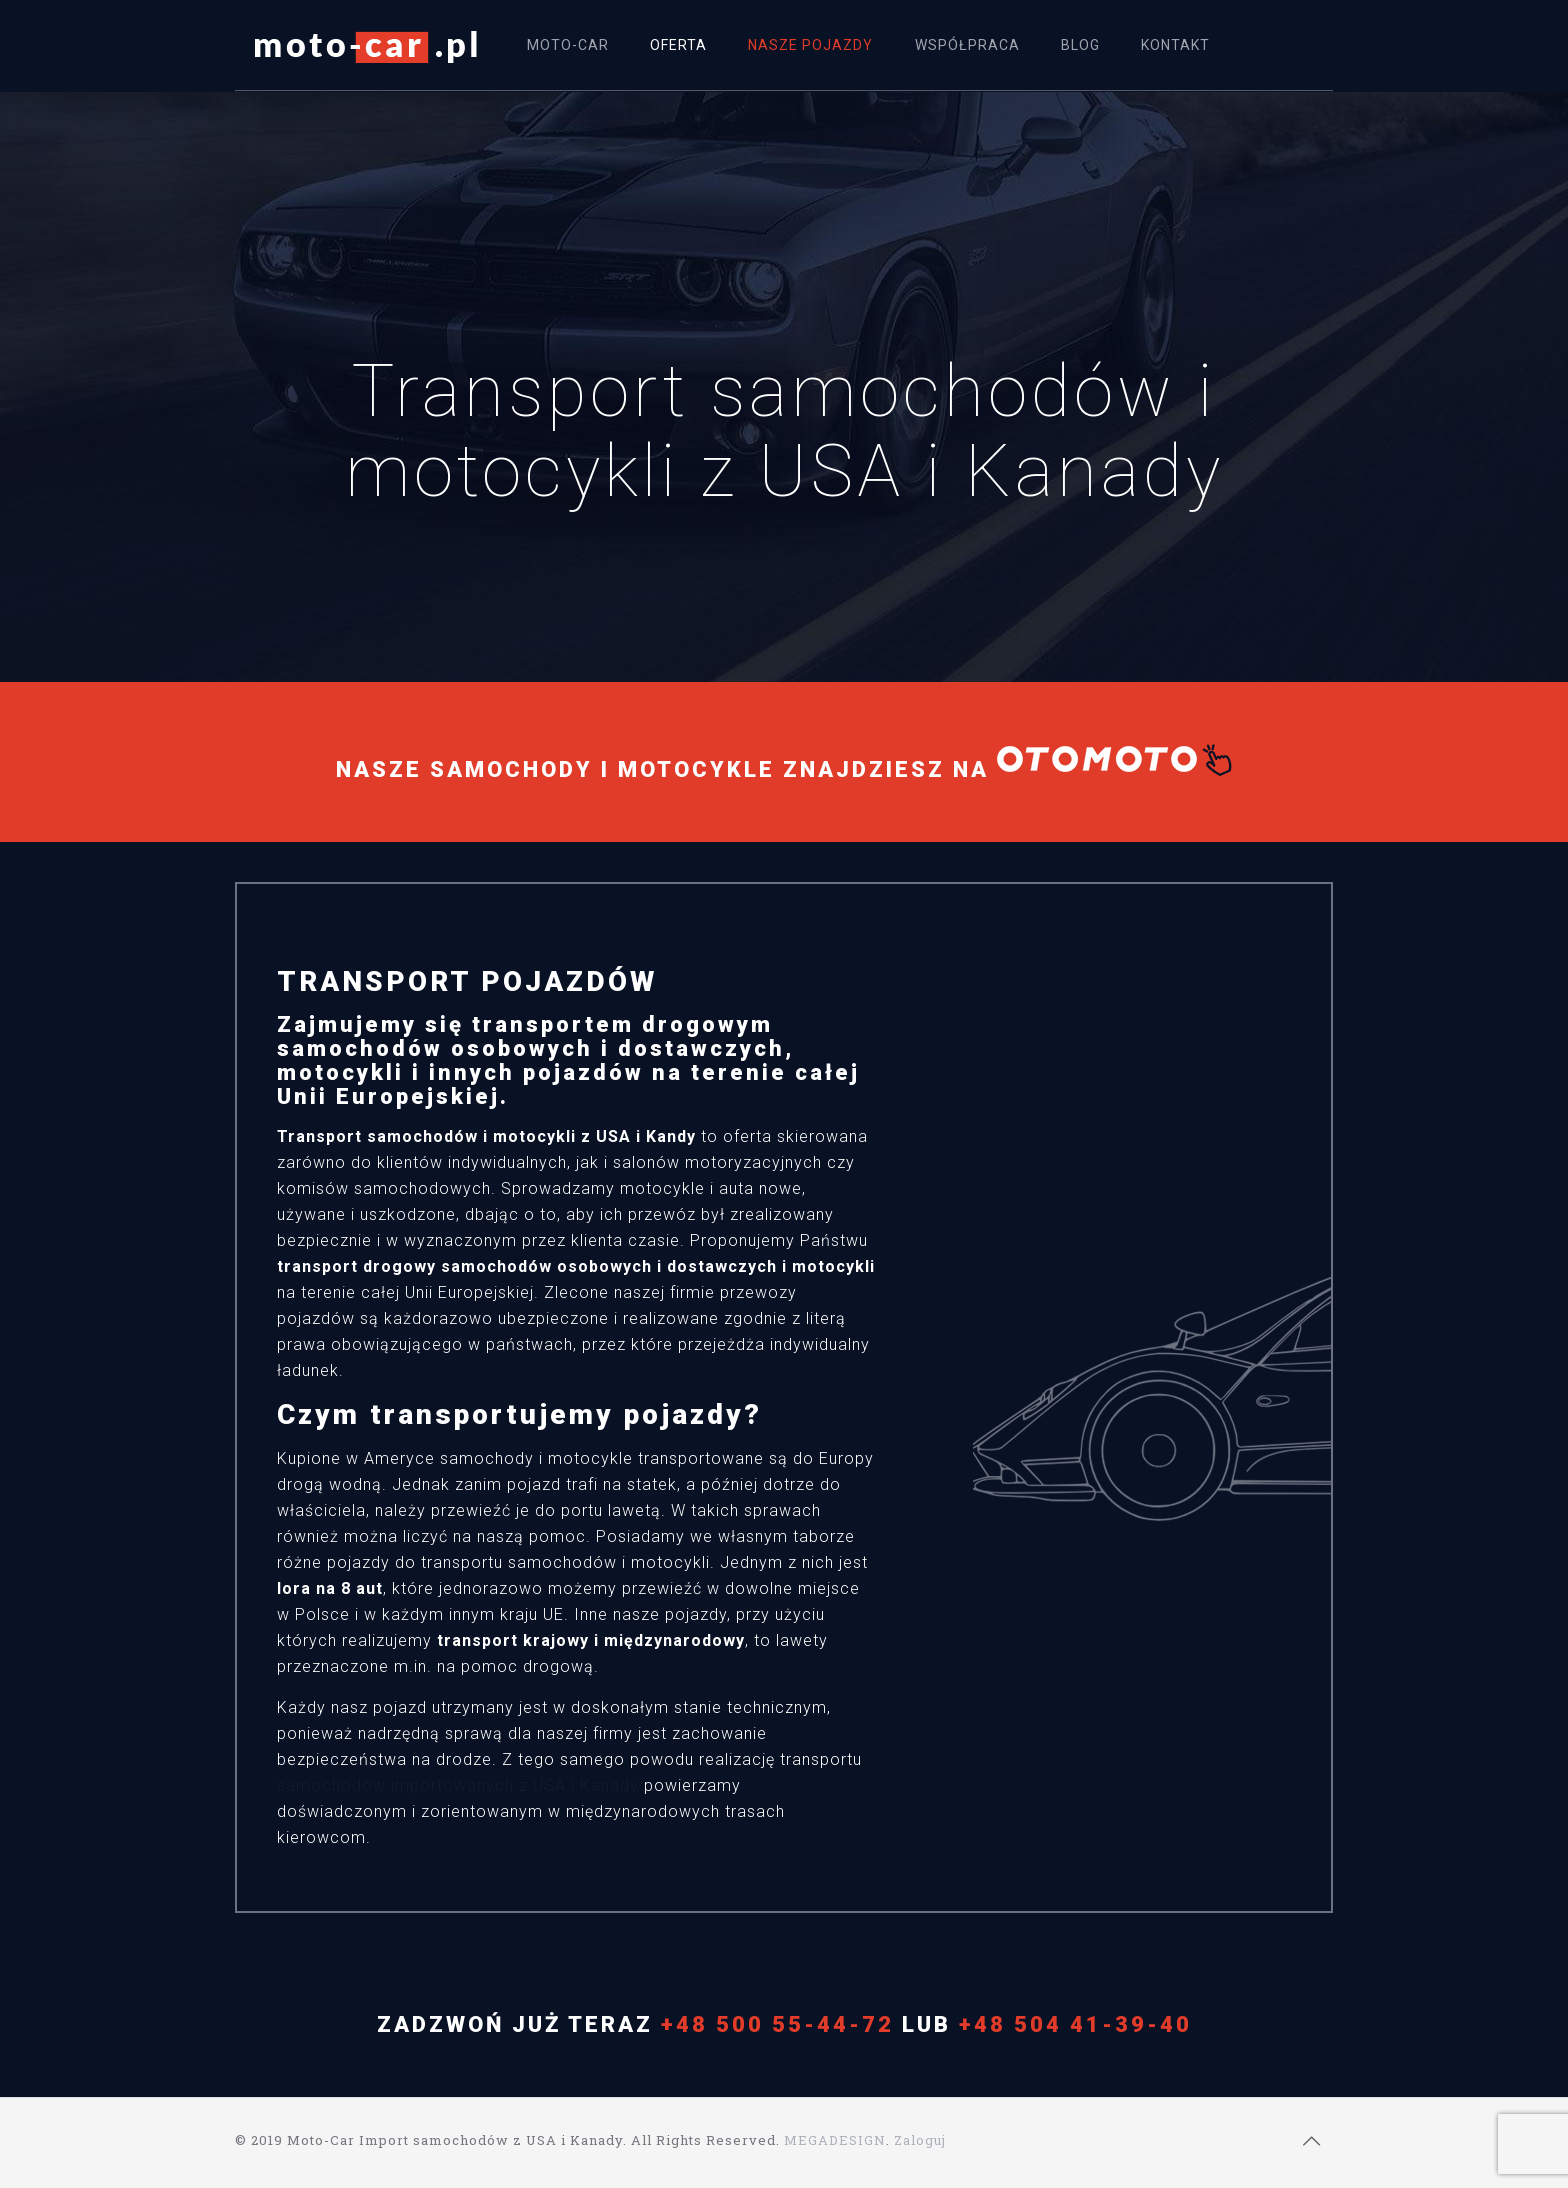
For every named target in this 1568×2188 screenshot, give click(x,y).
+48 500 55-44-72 (777, 2024)
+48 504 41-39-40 (1075, 2024)
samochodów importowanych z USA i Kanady (458, 1785)
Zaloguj (920, 2140)
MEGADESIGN (835, 2140)
